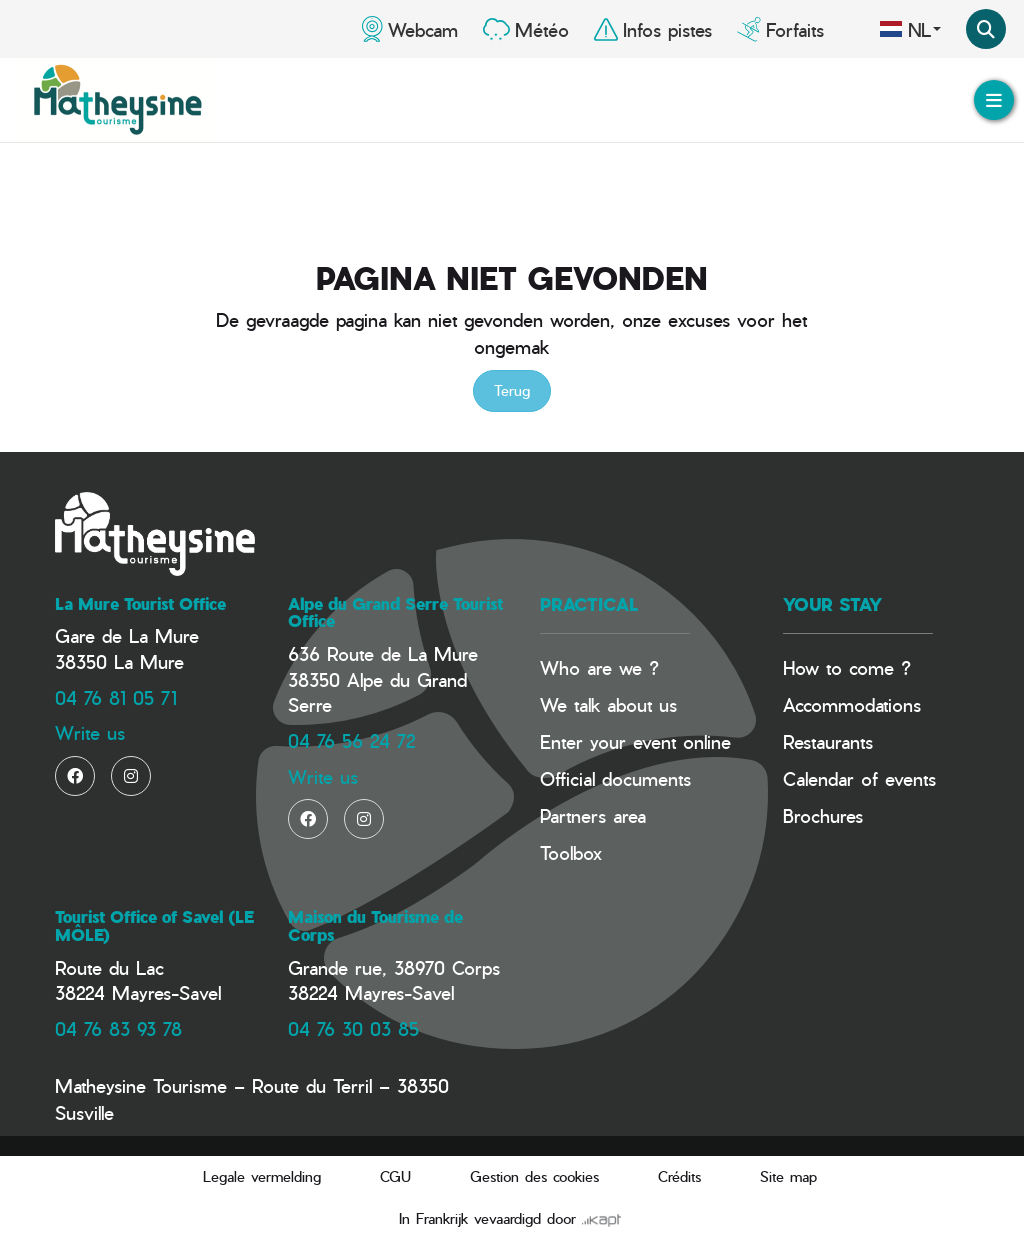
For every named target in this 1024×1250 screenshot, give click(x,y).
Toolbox (571, 852)
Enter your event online (635, 741)
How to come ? (847, 667)
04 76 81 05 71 (116, 697)
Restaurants (828, 741)
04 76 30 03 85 (353, 1028)
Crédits (679, 1176)
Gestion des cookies (534, 1176)
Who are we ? (599, 667)
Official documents (615, 778)
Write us (90, 732)
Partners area (593, 815)
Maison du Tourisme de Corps (375, 926)
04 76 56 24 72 (351, 740)
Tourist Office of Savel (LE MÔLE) (154, 926)
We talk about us (608, 704)
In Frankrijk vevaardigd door (510, 1218)
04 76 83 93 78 (118, 1028)
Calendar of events (859, 778)
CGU (395, 1176)
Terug (512, 390)
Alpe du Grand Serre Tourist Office (395, 613)
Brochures (823, 815)
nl (910, 29)
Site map (788, 1176)
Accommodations (852, 704)
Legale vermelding (262, 1176)
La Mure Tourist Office (140, 604)
